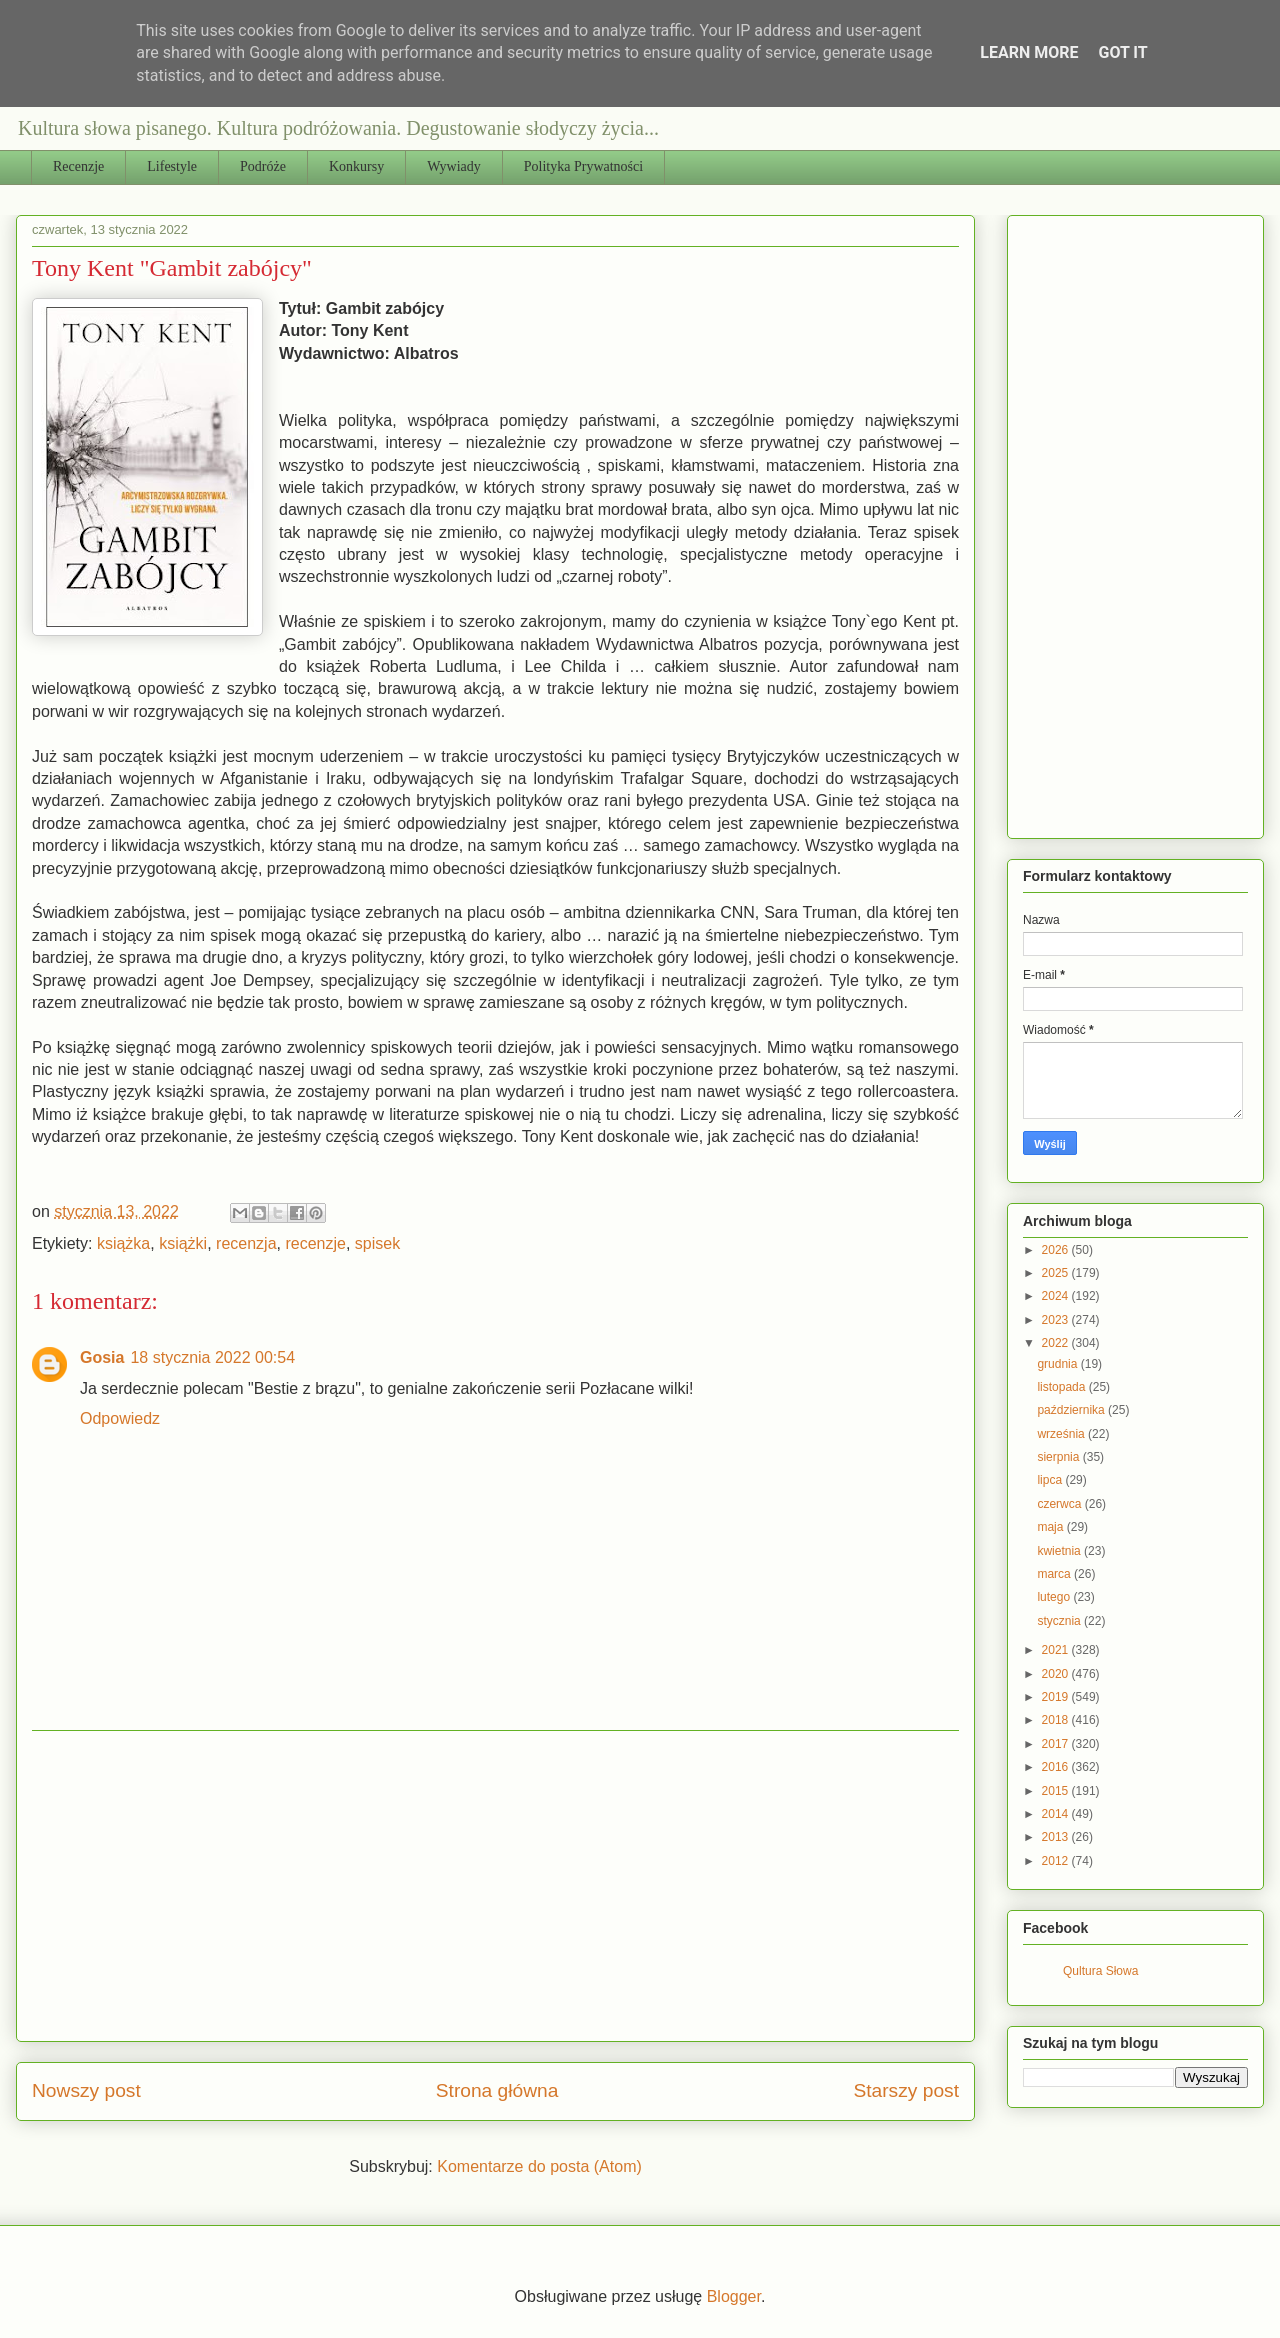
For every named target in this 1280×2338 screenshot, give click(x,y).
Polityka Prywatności (583, 166)
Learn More (1029, 52)
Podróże (263, 166)
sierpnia (1059, 1457)
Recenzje (78, 166)
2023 (1057, 1320)
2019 (1057, 1697)
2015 (1057, 1791)
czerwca (1060, 1504)
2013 (1057, 1837)
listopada (1062, 1387)
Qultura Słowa (1100, 1971)
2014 (1057, 1814)
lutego (1055, 1597)
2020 (1057, 1674)
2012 (1057, 1861)
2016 (1057, 1767)
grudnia (1058, 1364)
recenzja (246, 1243)
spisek (377, 1243)
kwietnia (1060, 1551)
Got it (1122, 52)
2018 (1057, 1720)
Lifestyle (172, 166)
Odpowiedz (120, 1418)
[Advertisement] (495, 1886)
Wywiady (454, 166)
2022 (1057, 1343)
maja (1051, 1527)
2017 (1057, 1744)
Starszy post (906, 2090)
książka (123, 1243)
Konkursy (356, 166)
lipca (1051, 1480)
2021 (1057, 1650)
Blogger (734, 2296)
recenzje (315, 1243)
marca (1055, 1574)
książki (183, 1243)
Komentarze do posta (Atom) (539, 2166)
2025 (1057, 1273)
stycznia (1060, 1621)
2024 (1057, 1296)
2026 (1057, 1250)
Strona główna (497, 2090)
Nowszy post (86, 2090)
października (1072, 1410)
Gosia (102, 1357)
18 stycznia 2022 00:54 (212, 1357)
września (1062, 1434)
